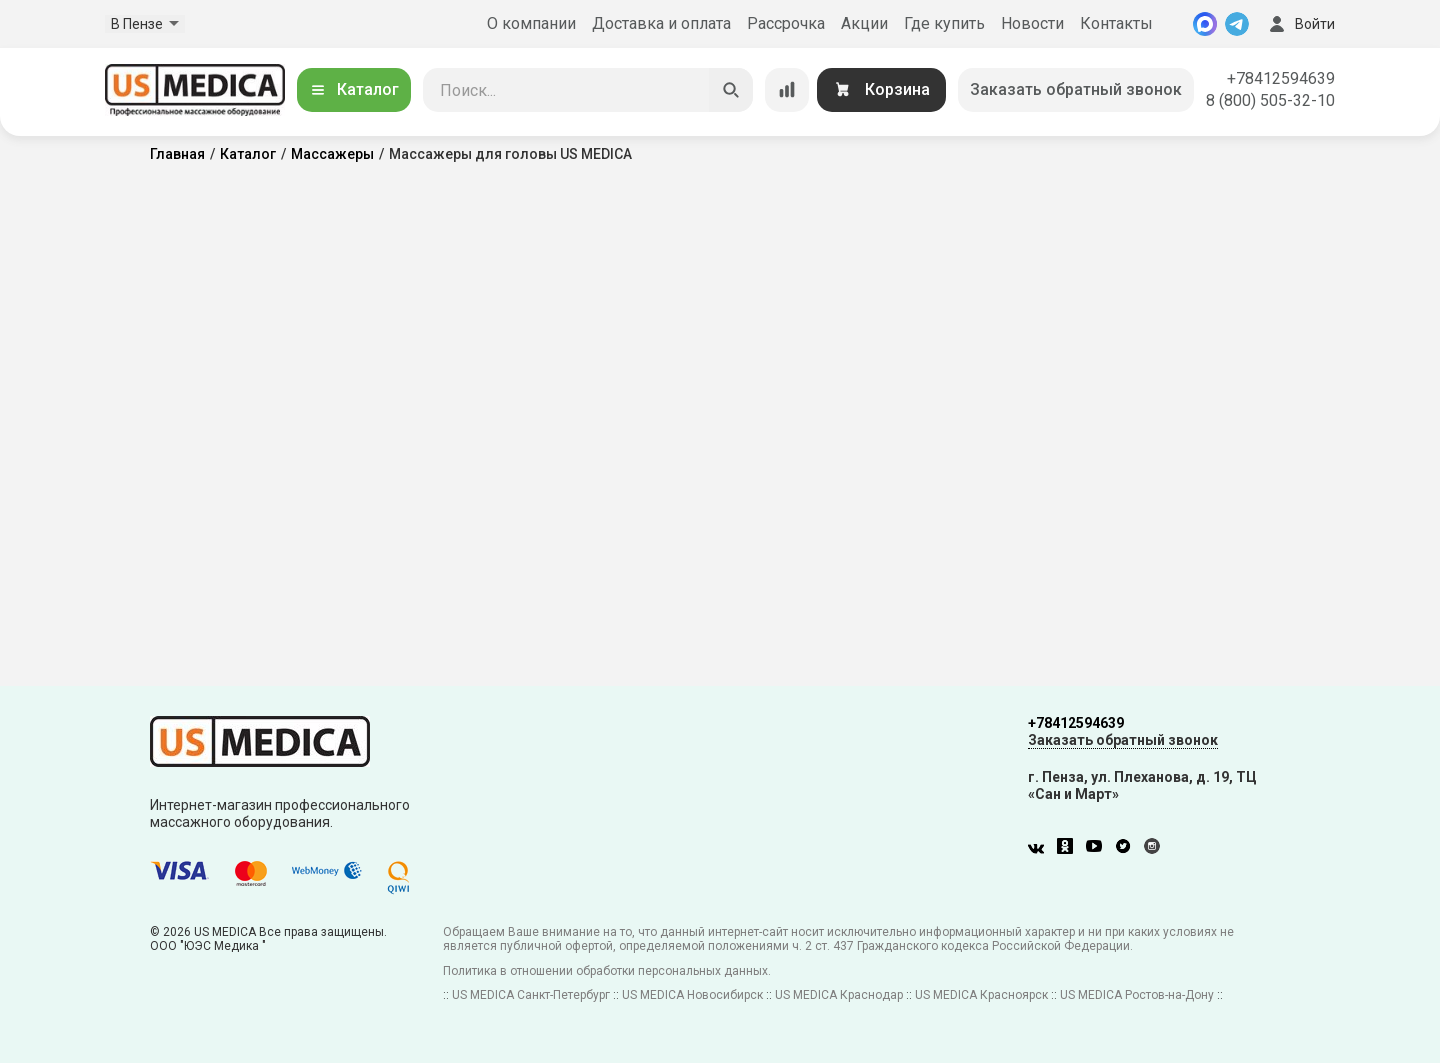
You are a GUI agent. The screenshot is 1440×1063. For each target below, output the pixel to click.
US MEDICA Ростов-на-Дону (1137, 995)
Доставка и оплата (661, 23)
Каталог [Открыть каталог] (354, 89)
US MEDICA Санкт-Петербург (531, 995)
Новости (1032, 23)
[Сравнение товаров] (787, 90)
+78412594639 (1281, 78)
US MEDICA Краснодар (839, 995)
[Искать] (731, 90)
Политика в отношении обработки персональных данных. (607, 971)
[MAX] (1205, 24)
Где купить (944, 23)
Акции (864, 23)
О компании (531, 23)
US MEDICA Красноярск (981, 995)
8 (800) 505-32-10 (1270, 100)
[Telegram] (1237, 24)
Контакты (1116, 23)
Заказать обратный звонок (1076, 89)
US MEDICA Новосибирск (692, 995)
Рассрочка (786, 23)
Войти (1300, 24)
